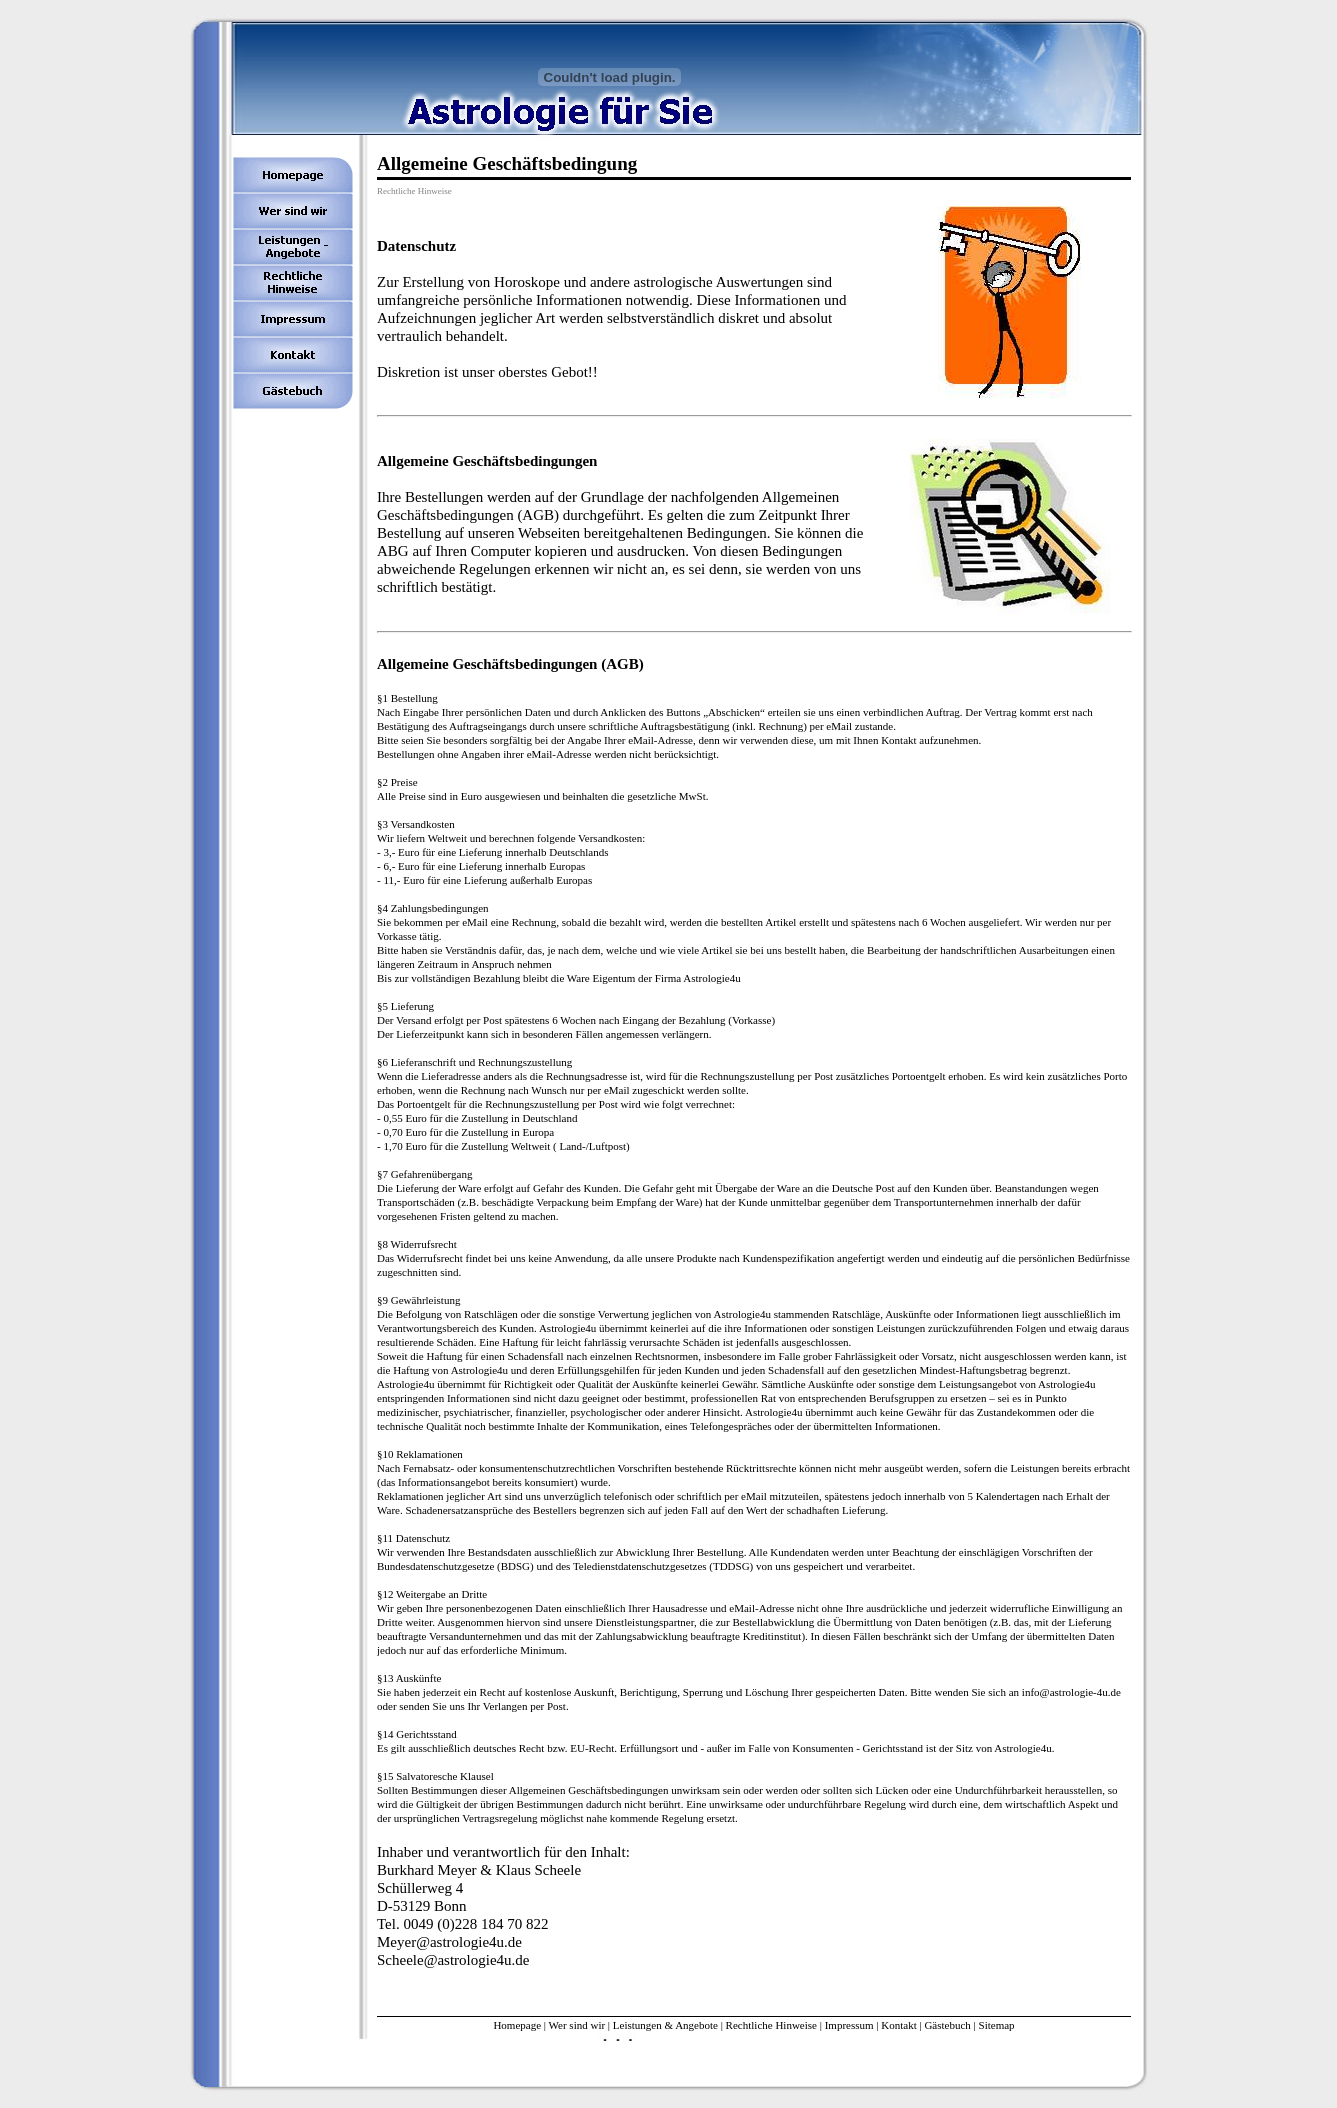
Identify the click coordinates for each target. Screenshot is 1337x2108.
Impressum (849, 2025)
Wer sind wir (577, 2025)
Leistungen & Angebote (665, 2025)
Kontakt (898, 2025)
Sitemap (997, 2025)
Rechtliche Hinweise (771, 2025)
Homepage (517, 2025)
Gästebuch (947, 2025)
